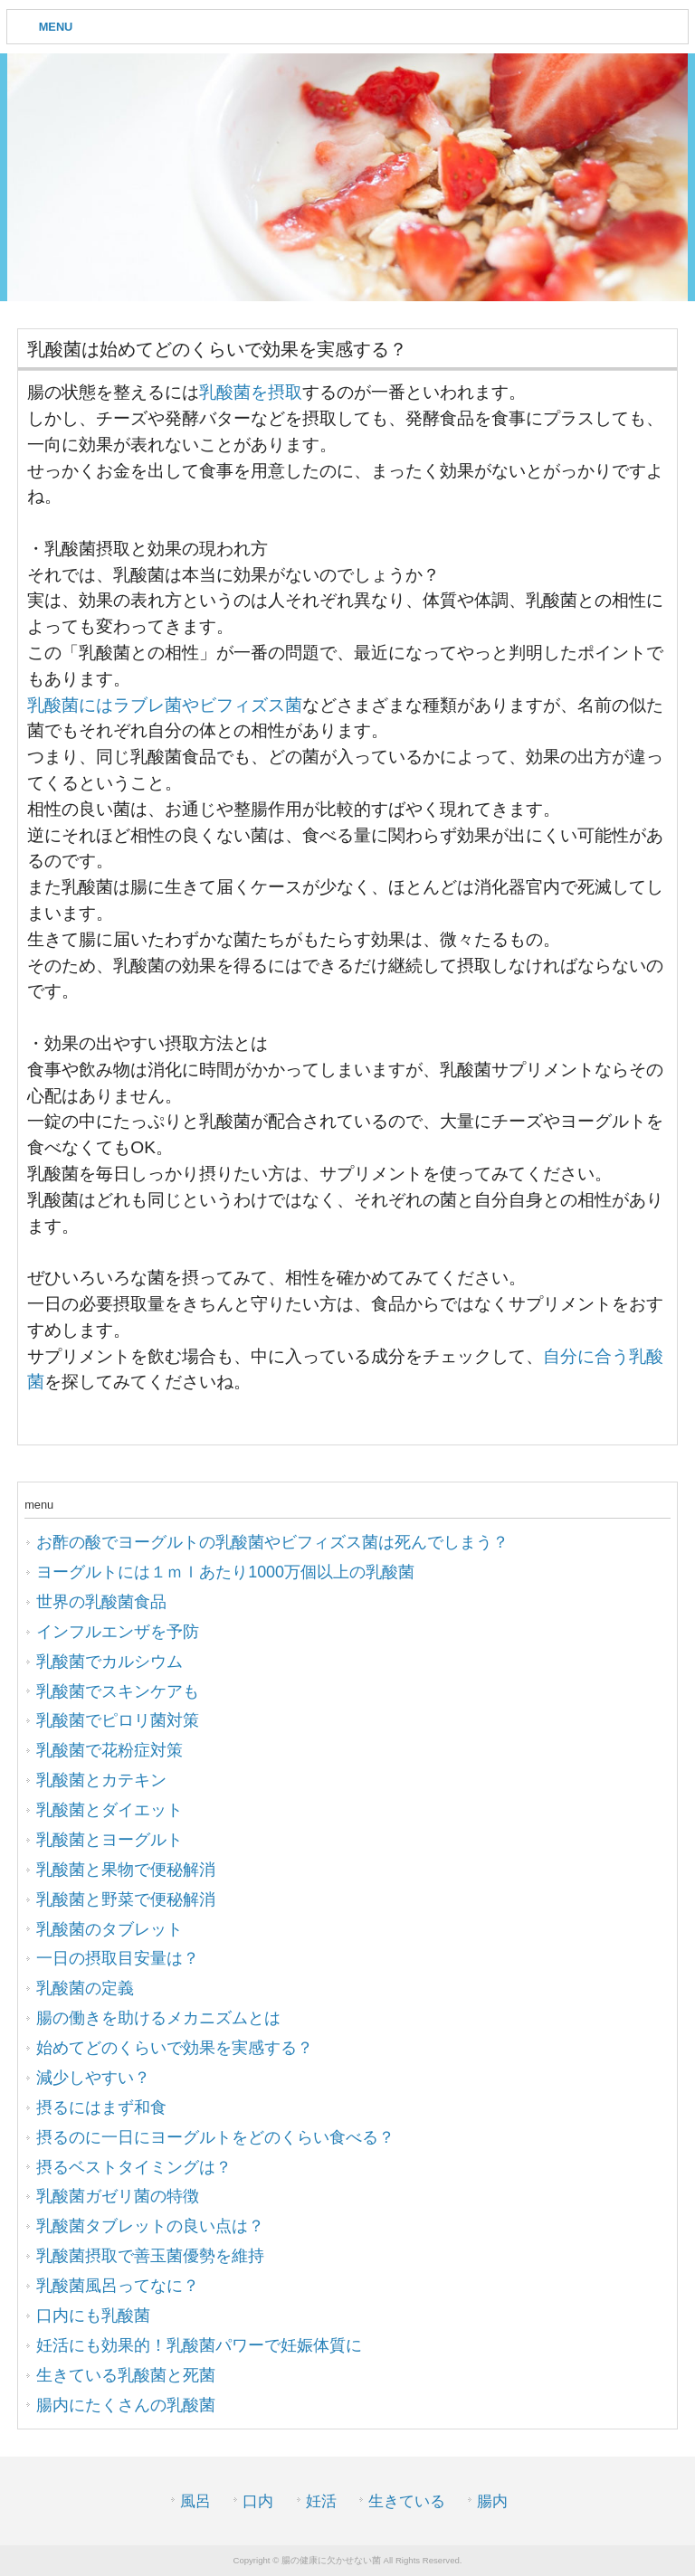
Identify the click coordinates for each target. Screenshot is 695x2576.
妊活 (321, 2501)
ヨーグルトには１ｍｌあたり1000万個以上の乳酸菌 (225, 1572)
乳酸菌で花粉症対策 (109, 1750)
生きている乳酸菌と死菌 (125, 2375)
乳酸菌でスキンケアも (117, 1691)
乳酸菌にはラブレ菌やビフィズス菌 (164, 705)
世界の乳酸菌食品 (101, 1602)
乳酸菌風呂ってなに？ (117, 2286)
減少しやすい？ (93, 2078)
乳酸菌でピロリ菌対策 (117, 1720)
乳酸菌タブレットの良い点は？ (150, 2226)
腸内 (492, 2501)
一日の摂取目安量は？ (117, 1958)
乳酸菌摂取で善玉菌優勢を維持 (150, 2256)
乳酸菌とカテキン (101, 1780)
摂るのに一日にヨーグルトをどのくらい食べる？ (215, 2137)
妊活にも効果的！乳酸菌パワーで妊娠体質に (199, 2345)
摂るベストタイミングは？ (134, 2167)
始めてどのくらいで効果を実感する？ (174, 2048)
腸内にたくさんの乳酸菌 (125, 2405)
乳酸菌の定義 (85, 1988)
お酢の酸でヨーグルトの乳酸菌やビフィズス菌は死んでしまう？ (272, 1542)
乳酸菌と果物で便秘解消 (125, 1870)
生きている (406, 2501)
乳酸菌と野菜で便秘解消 (125, 1899)
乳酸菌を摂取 (250, 392)
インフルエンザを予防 (117, 1632)
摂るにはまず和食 (101, 2107)
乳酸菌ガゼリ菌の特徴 (117, 2196)
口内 (258, 2501)
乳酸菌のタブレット (109, 1929)
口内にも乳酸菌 (93, 2315)
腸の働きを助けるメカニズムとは (158, 2018)
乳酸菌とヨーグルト (109, 1840)
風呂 (195, 2501)
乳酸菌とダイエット (109, 1810)
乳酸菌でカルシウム (109, 1662)
